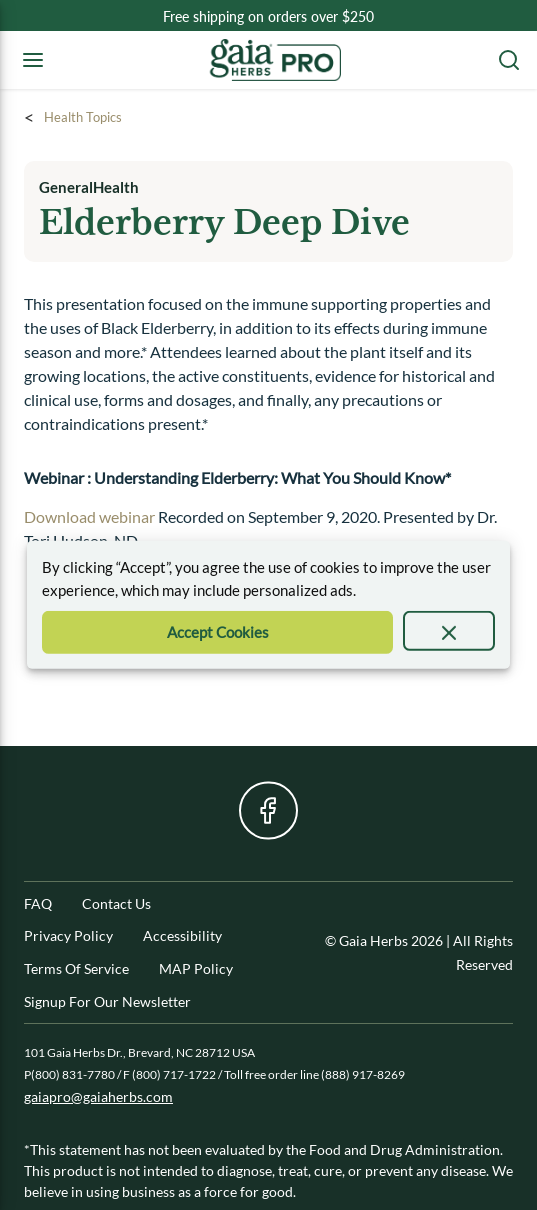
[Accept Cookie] (217, 632)
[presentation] (449, 631)
